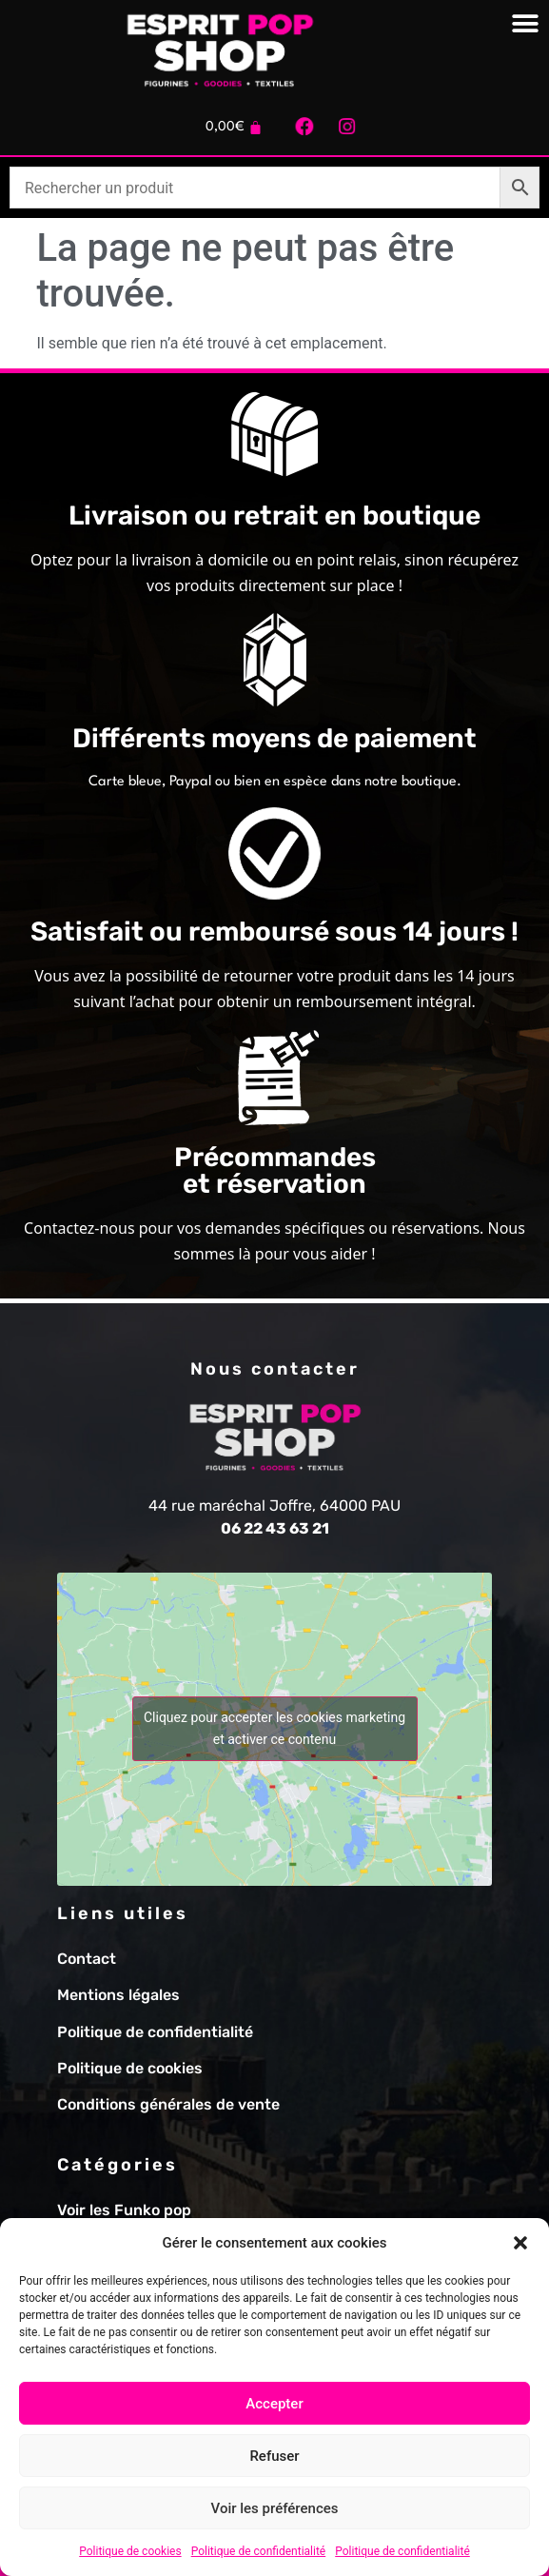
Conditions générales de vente (168, 2104)
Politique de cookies (130, 2551)
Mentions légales (118, 1995)
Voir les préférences (275, 2508)
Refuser (274, 2456)
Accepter (274, 2403)
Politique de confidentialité (258, 2551)
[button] (520, 2242)
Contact (86, 1959)
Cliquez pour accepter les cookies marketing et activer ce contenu (274, 1728)
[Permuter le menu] (525, 24)
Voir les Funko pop (124, 2210)
